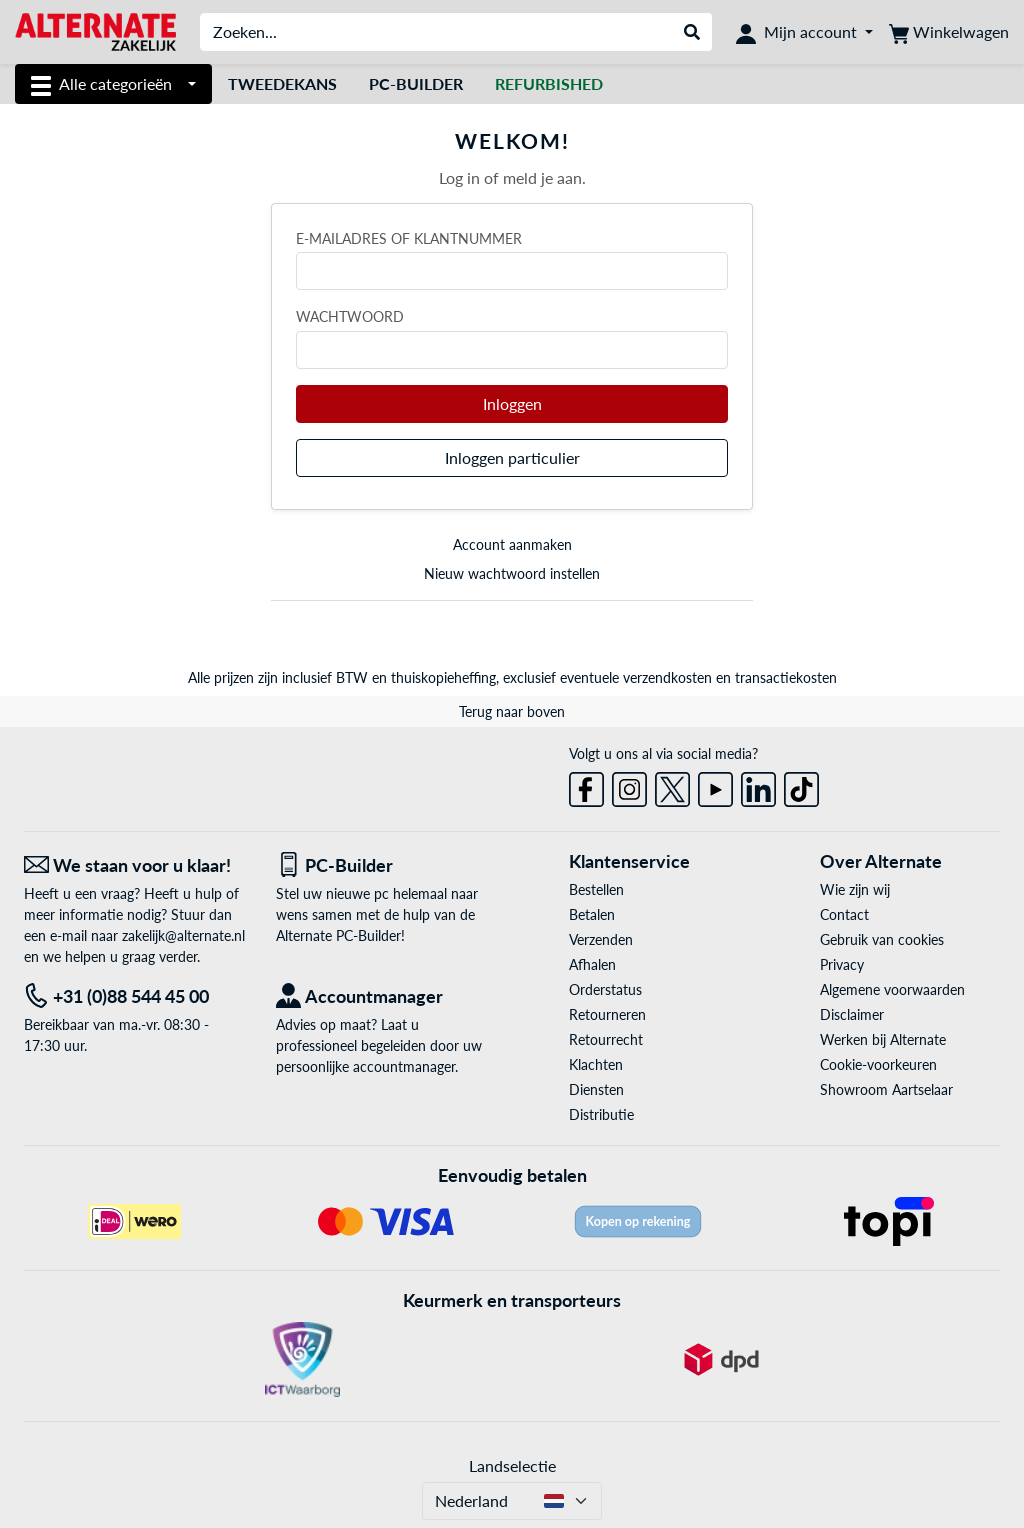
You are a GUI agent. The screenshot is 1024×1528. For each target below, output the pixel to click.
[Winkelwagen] (949, 32)
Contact (844, 914)
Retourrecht (606, 1039)
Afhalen (592, 964)
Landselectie (512, 1465)
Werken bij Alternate (883, 1039)
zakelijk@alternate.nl (183, 935)
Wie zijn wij (855, 889)
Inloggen (512, 403)
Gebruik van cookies (882, 939)
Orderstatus (605, 989)
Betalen (592, 914)
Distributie (601, 1114)
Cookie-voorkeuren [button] (878, 1064)
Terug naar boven (512, 711)
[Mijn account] (804, 32)
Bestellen (596, 889)
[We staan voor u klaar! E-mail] (135, 865)
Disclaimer (852, 1014)
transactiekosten (786, 677)
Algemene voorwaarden (892, 989)
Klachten (596, 1064)
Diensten (596, 1089)
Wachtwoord (350, 316)
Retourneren (607, 1014)
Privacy (842, 964)
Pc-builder (416, 83)
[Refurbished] (549, 84)
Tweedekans (282, 83)
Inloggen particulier (512, 457)
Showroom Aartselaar (886, 1089)
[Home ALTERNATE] (95, 30)
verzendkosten (667, 677)
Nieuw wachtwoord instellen (512, 573)
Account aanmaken (512, 544)
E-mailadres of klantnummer (409, 238)
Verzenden (601, 939)
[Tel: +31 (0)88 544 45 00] (135, 996)
